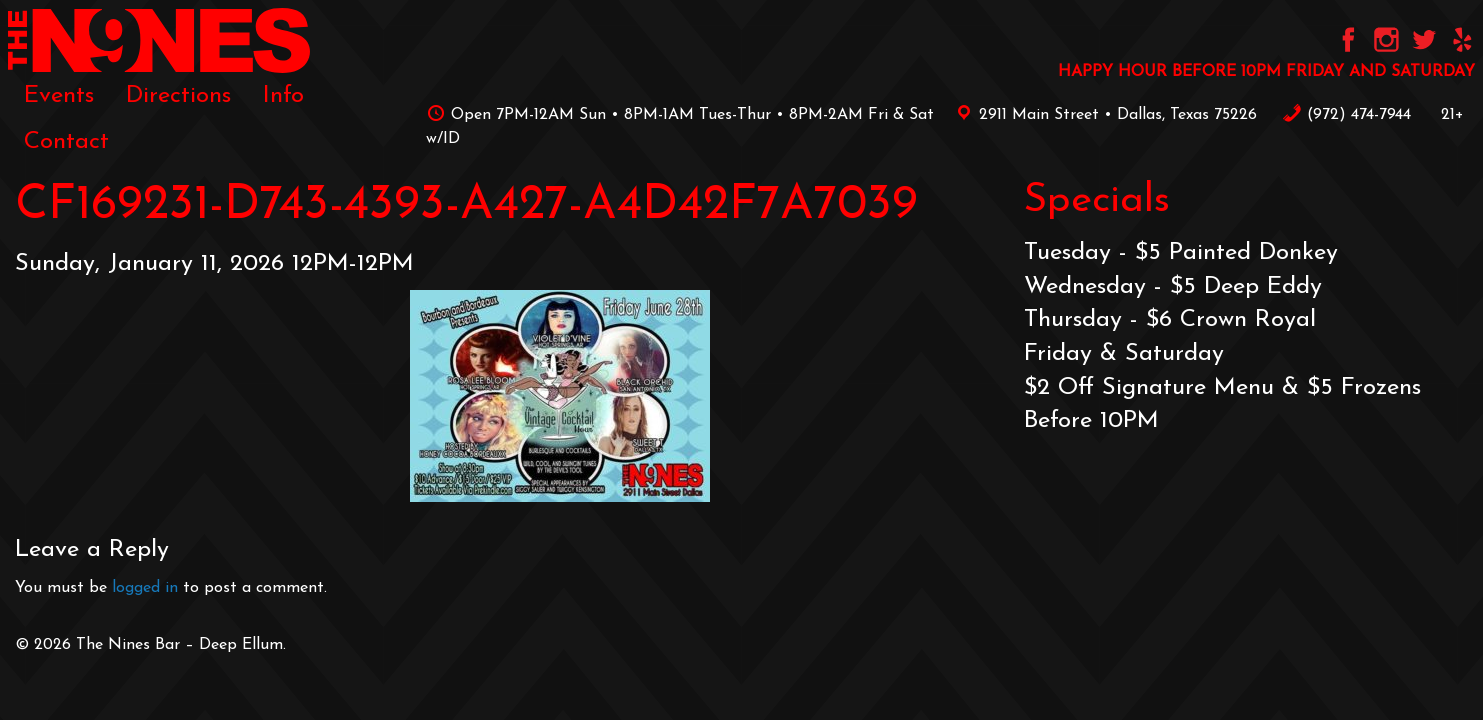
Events (59, 96)
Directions (178, 96)
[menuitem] (59, 96)
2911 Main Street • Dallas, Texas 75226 (1103, 115)
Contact (66, 142)
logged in (145, 588)
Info (283, 96)
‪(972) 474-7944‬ (1346, 115)
